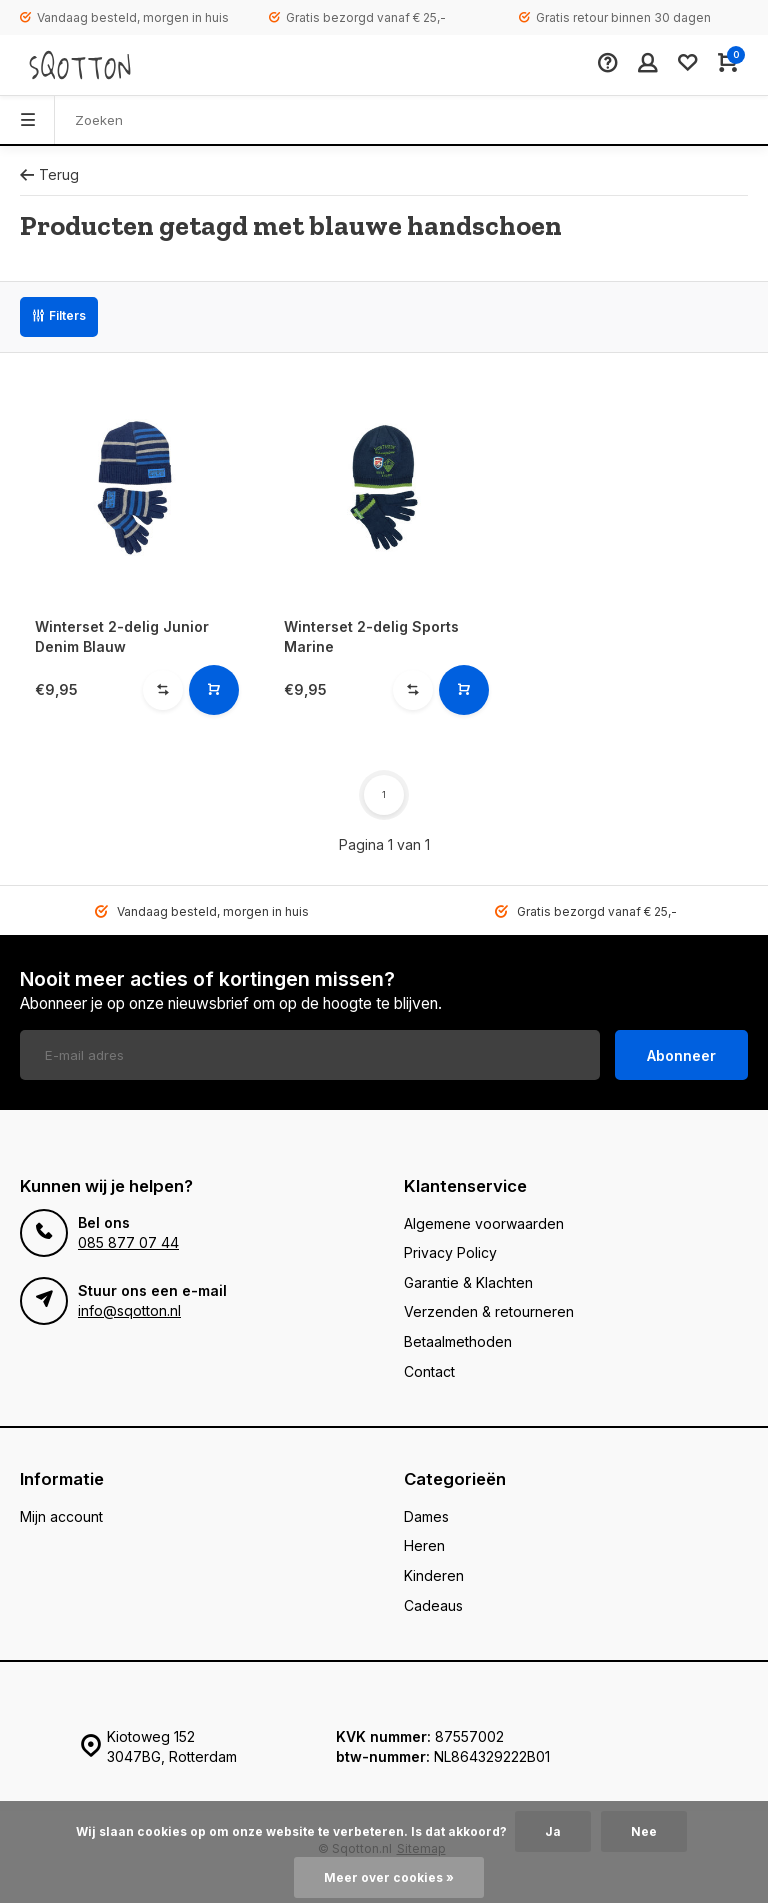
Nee (644, 1831)
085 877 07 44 (128, 1242)
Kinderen (434, 1575)
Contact (429, 1371)
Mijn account (61, 1516)
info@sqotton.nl (129, 1310)
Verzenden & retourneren (489, 1311)
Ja (553, 1831)
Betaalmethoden (458, 1341)
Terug (49, 174)
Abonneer (681, 1055)
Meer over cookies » (389, 1877)
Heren (424, 1545)
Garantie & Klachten (468, 1282)
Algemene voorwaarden (484, 1223)
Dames (426, 1516)
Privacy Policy (450, 1252)
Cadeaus (433, 1605)
